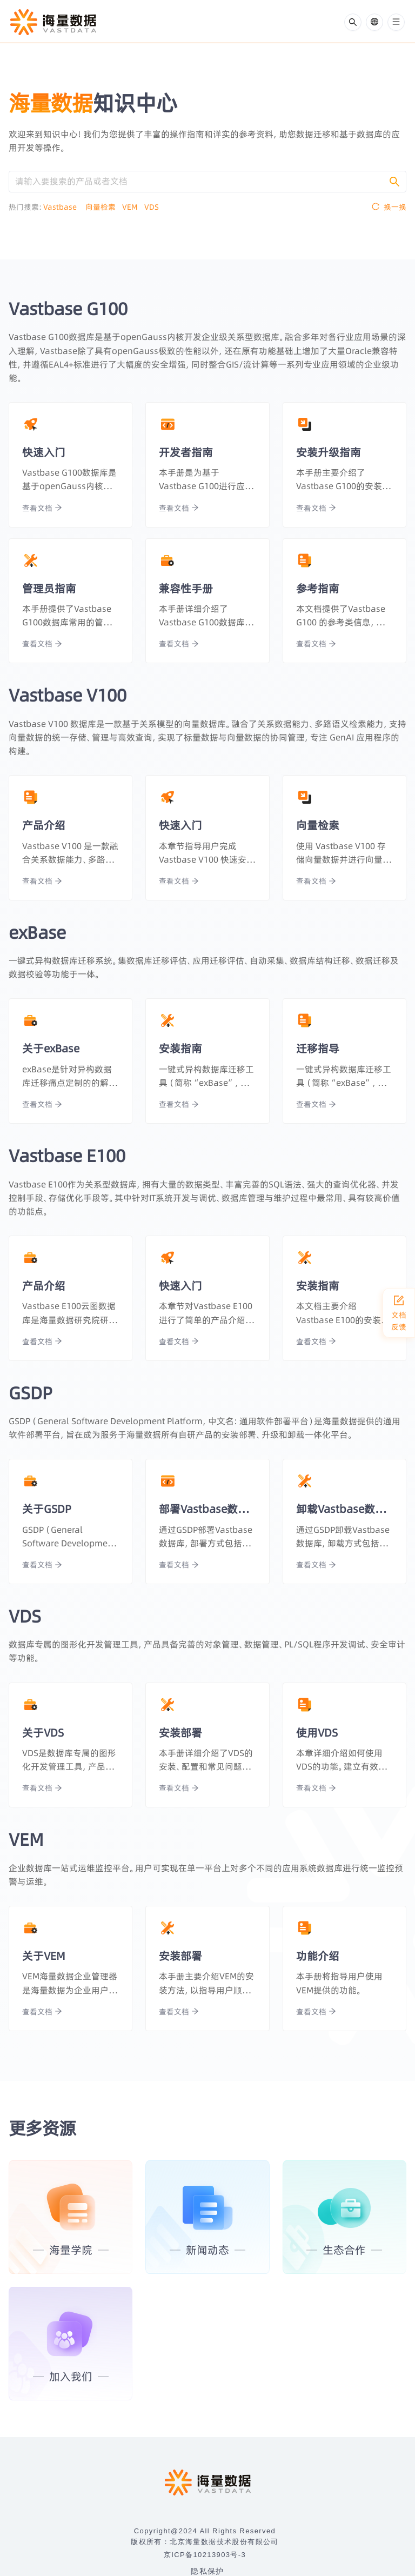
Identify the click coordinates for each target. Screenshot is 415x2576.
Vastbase (64, 207)
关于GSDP (46, 1508)
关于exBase (50, 1048)
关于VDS (43, 1732)
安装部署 (180, 1732)
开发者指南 (186, 452)
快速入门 (43, 452)
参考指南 (317, 588)
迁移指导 (317, 1048)
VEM (133, 207)
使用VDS (317, 1732)
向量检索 (103, 207)
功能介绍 (317, 1955)
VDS (154, 207)
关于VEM (43, 1955)
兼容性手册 (186, 588)
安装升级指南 (328, 452)
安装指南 (180, 1048)
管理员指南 (49, 588)
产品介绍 (43, 825)
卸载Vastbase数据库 (344, 1508)
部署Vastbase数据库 (207, 1508)
